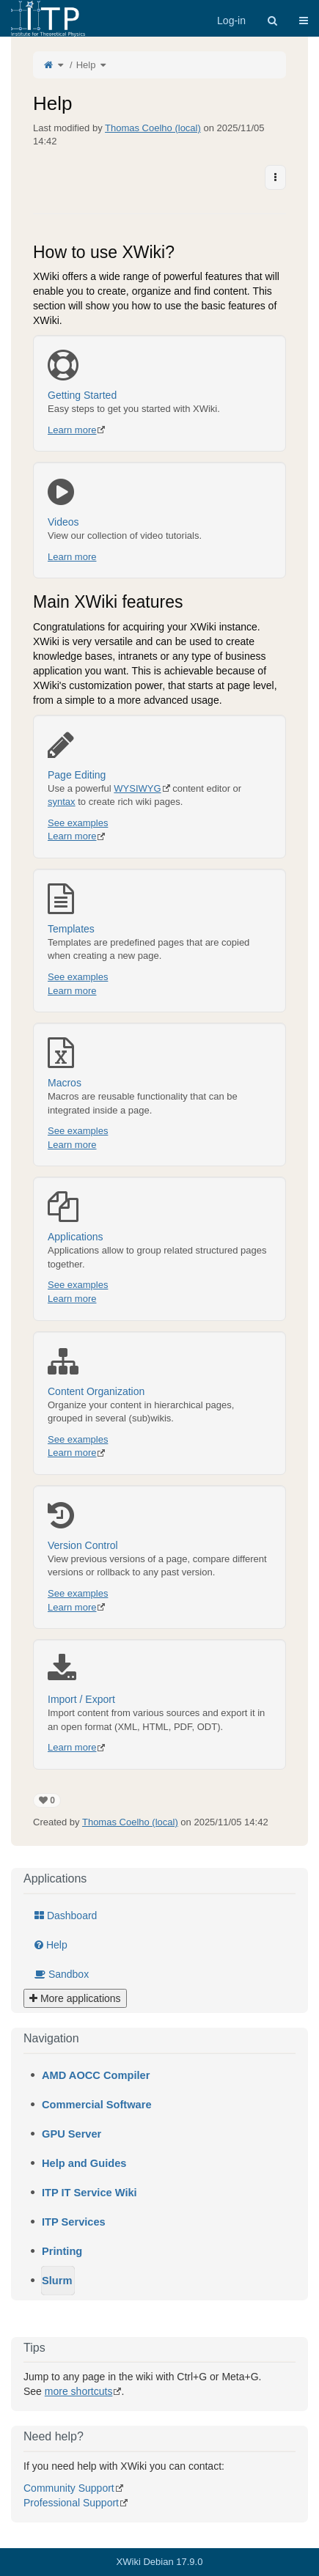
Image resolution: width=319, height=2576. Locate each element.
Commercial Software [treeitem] (97, 2105)
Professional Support (71, 2503)
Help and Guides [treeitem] (84, 2163)
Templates (159, 909)
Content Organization (159, 1371)
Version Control (159, 1525)
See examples (78, 822)
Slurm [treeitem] (57, 2280)
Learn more (72, 429)
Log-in (231, 20)
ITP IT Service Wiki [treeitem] (89, 2192)
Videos (159, 502)
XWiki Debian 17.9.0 (160, 2561)
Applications (159, 1217)
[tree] (159, 2178)
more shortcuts (79, 2391)
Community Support (68, 2488)
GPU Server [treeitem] (71, 2134)
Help (86, 64)
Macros (159, 1063)
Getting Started (159, 375)
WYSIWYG (137, 788)
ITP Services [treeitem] (74, 2222)
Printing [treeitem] (62, 2251)
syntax (62, 801)
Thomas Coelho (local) (153, 127)
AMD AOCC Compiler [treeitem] (96, 2075)
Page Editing (159, 755)
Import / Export (159, 1679)
